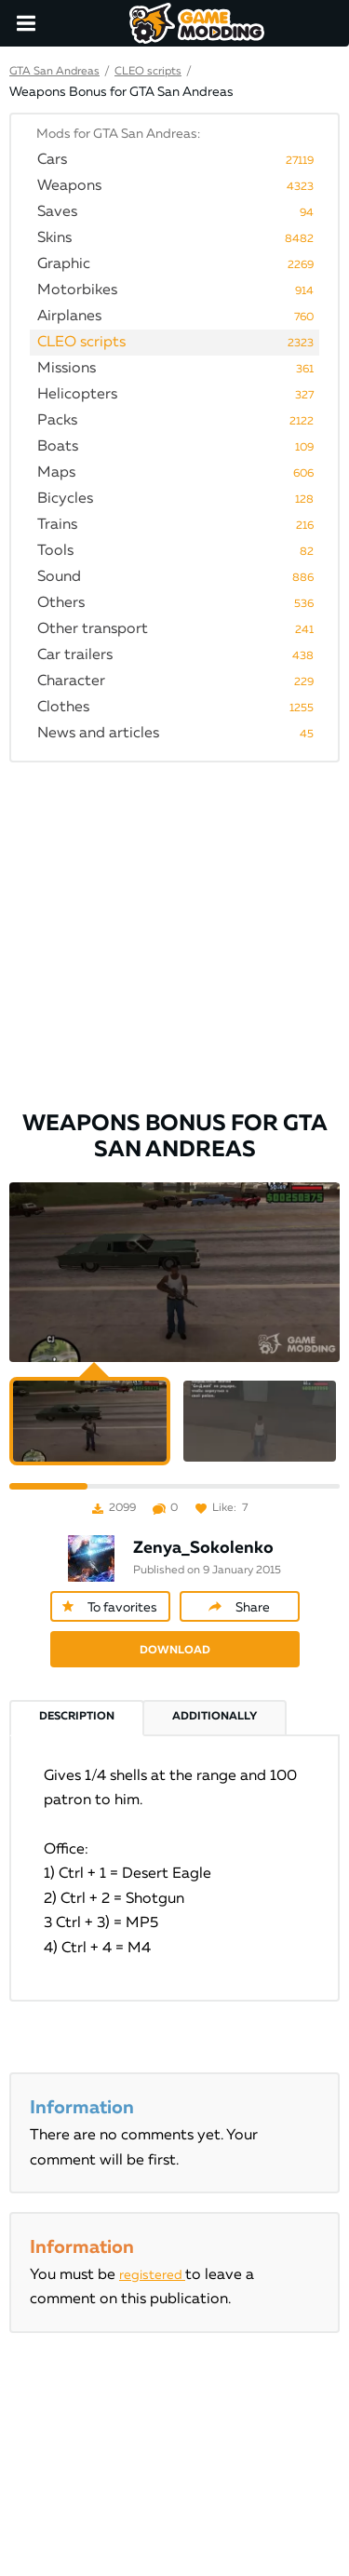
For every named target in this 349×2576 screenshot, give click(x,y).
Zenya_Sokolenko (203, 1548)
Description (76, 1716)
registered (152, 2275)
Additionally (214, 1716)
